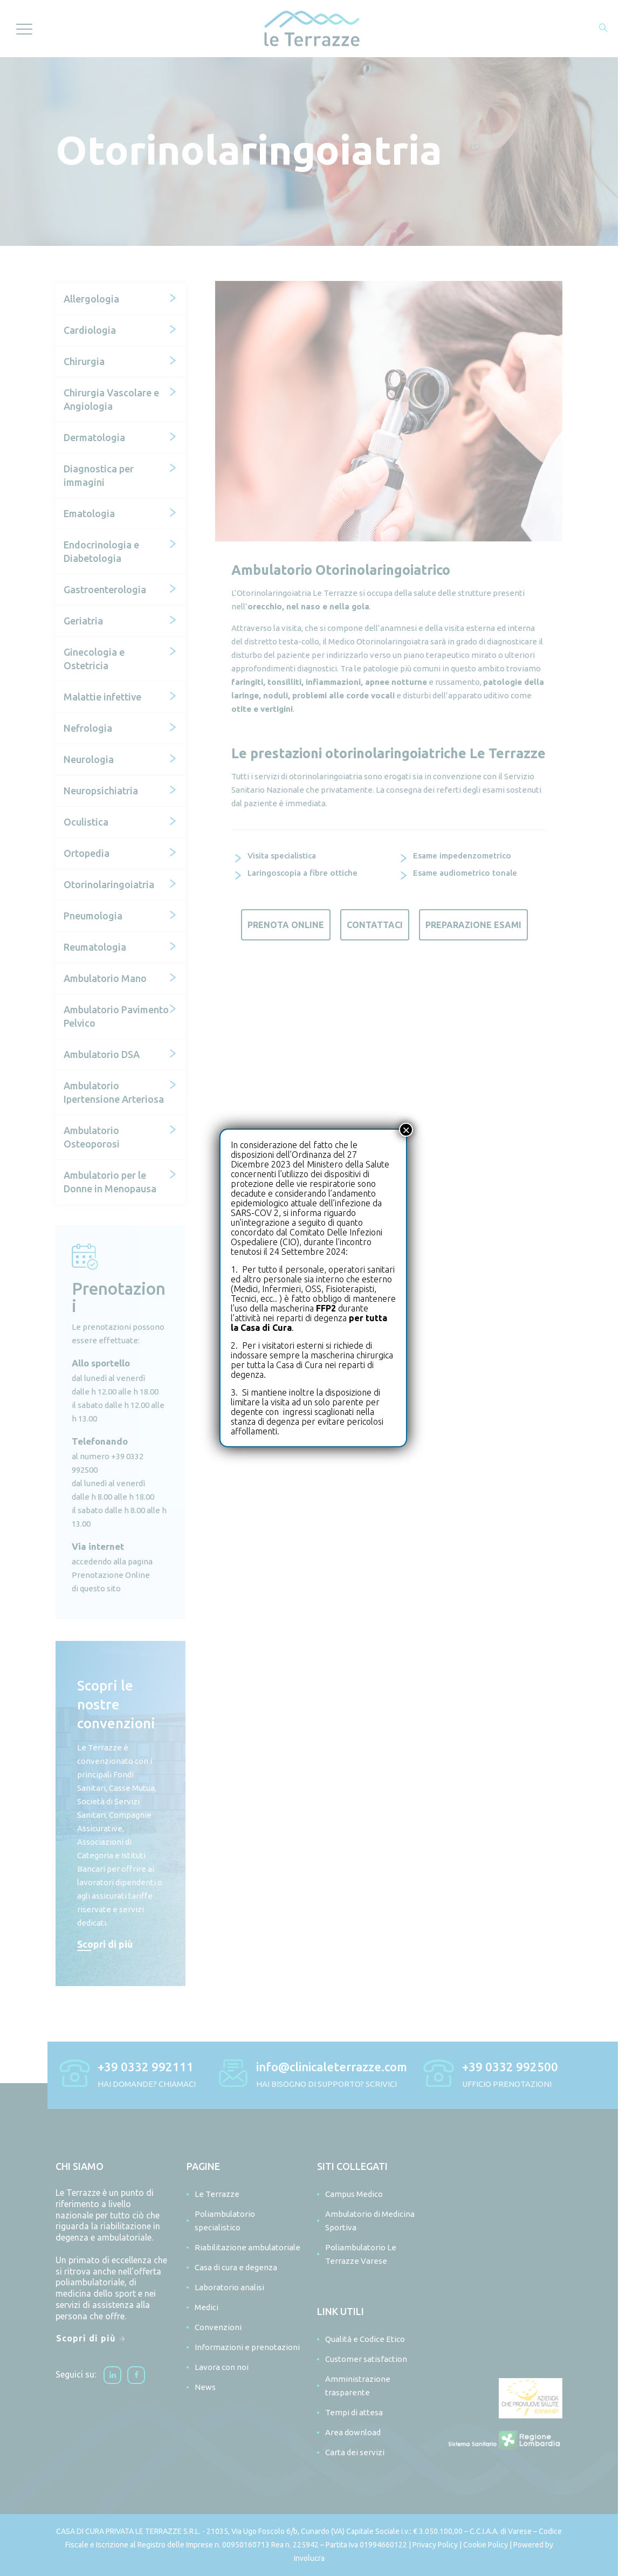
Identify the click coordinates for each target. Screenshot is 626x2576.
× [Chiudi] (406, 1130)
